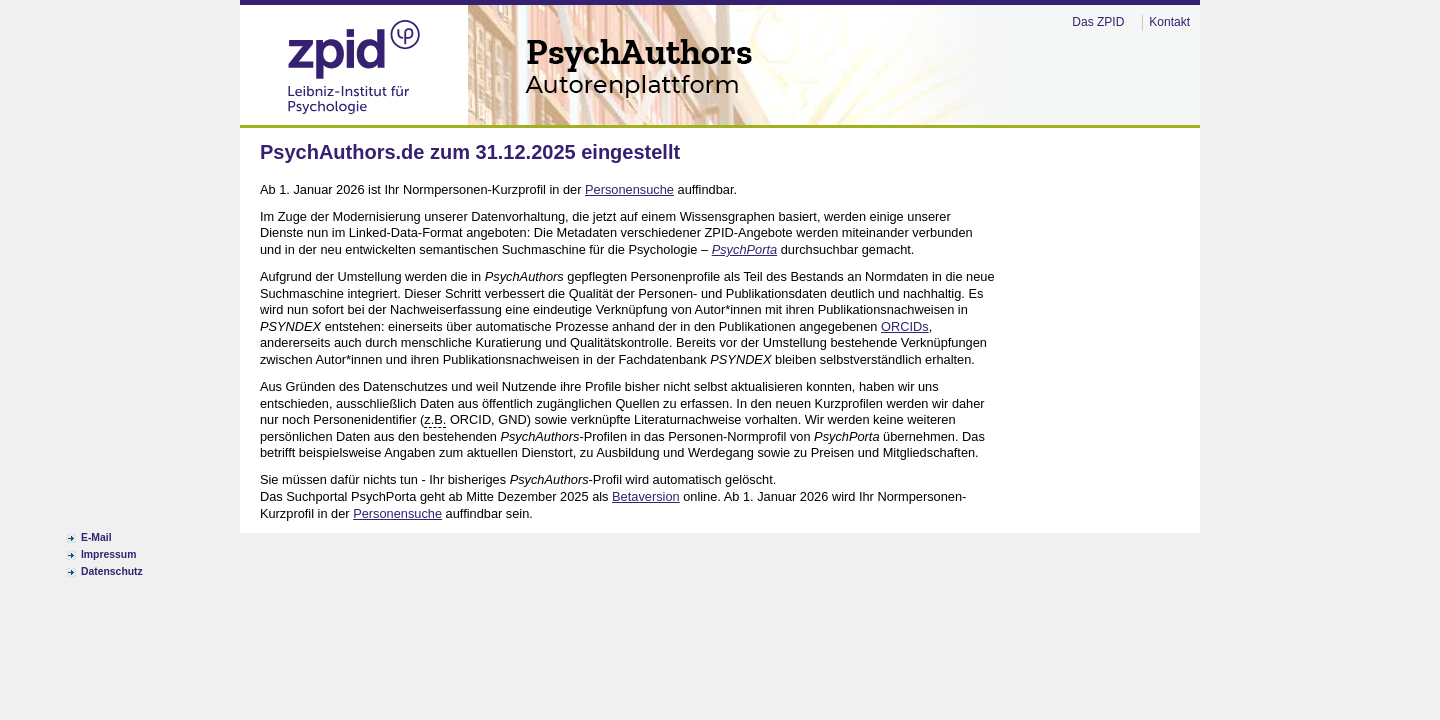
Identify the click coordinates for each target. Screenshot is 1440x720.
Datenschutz (112, 571)
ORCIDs (905, 326)
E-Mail (96, 537)
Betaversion (646, 496)
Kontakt (1169, 22)
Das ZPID (1098, 22)
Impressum (108, 554)
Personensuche (629, 189)
